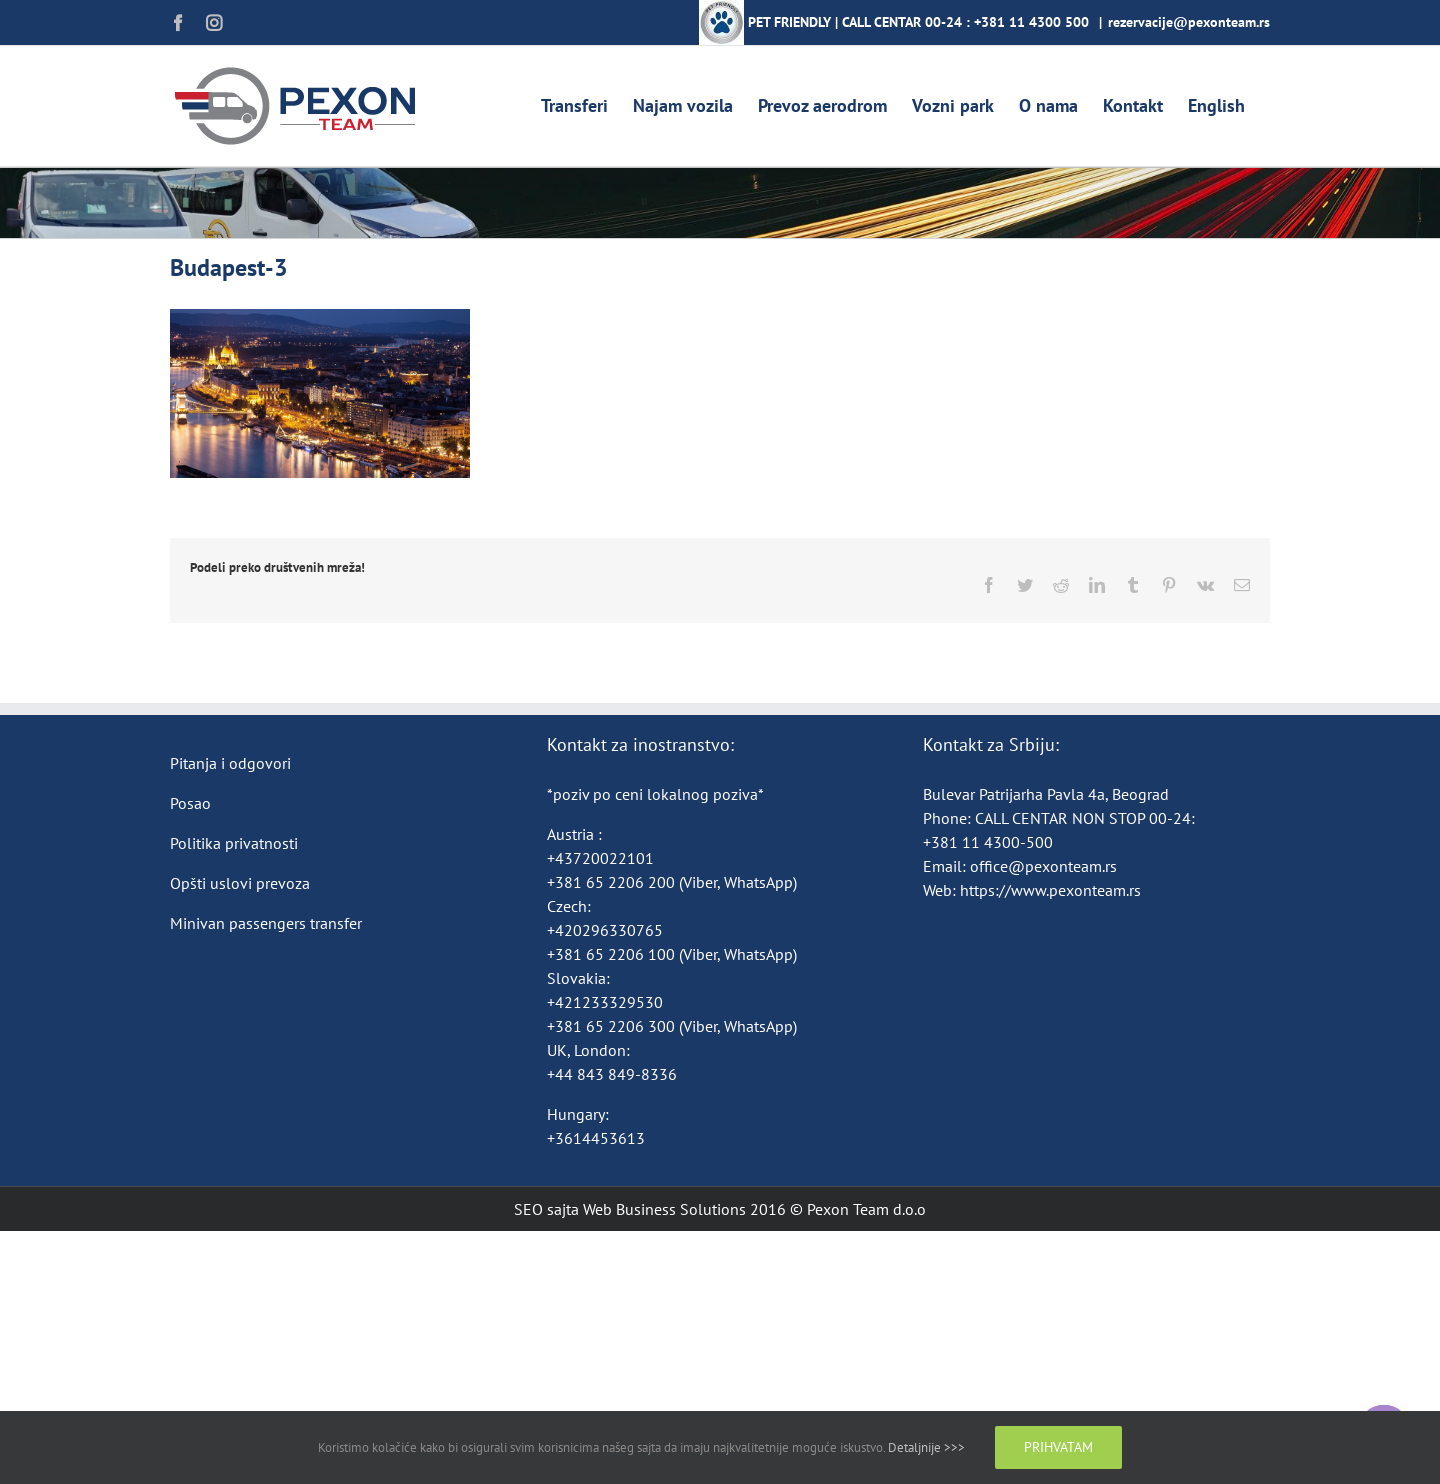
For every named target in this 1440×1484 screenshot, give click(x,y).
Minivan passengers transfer (266, 923)
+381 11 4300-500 (988, 842)
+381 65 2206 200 (613, 882)
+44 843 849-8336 (614, 1074)
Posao (190, 803)
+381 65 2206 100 (613, 954)
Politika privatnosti (234, 843)
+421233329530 (605, 1002)
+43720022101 (600, 858)
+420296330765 (605, 930)
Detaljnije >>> (926, 1447)
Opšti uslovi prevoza (240, 883)
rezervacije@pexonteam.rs (1189, 22)
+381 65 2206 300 (611, 1026)
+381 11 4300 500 (1031, 22)
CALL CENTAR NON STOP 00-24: (1085, 818)
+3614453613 (596, 1138)
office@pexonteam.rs (1043, 866)
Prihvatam (1058, 1447)
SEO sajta (546, 1209)
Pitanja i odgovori (230, 763)
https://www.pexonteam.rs (1050, 890)
